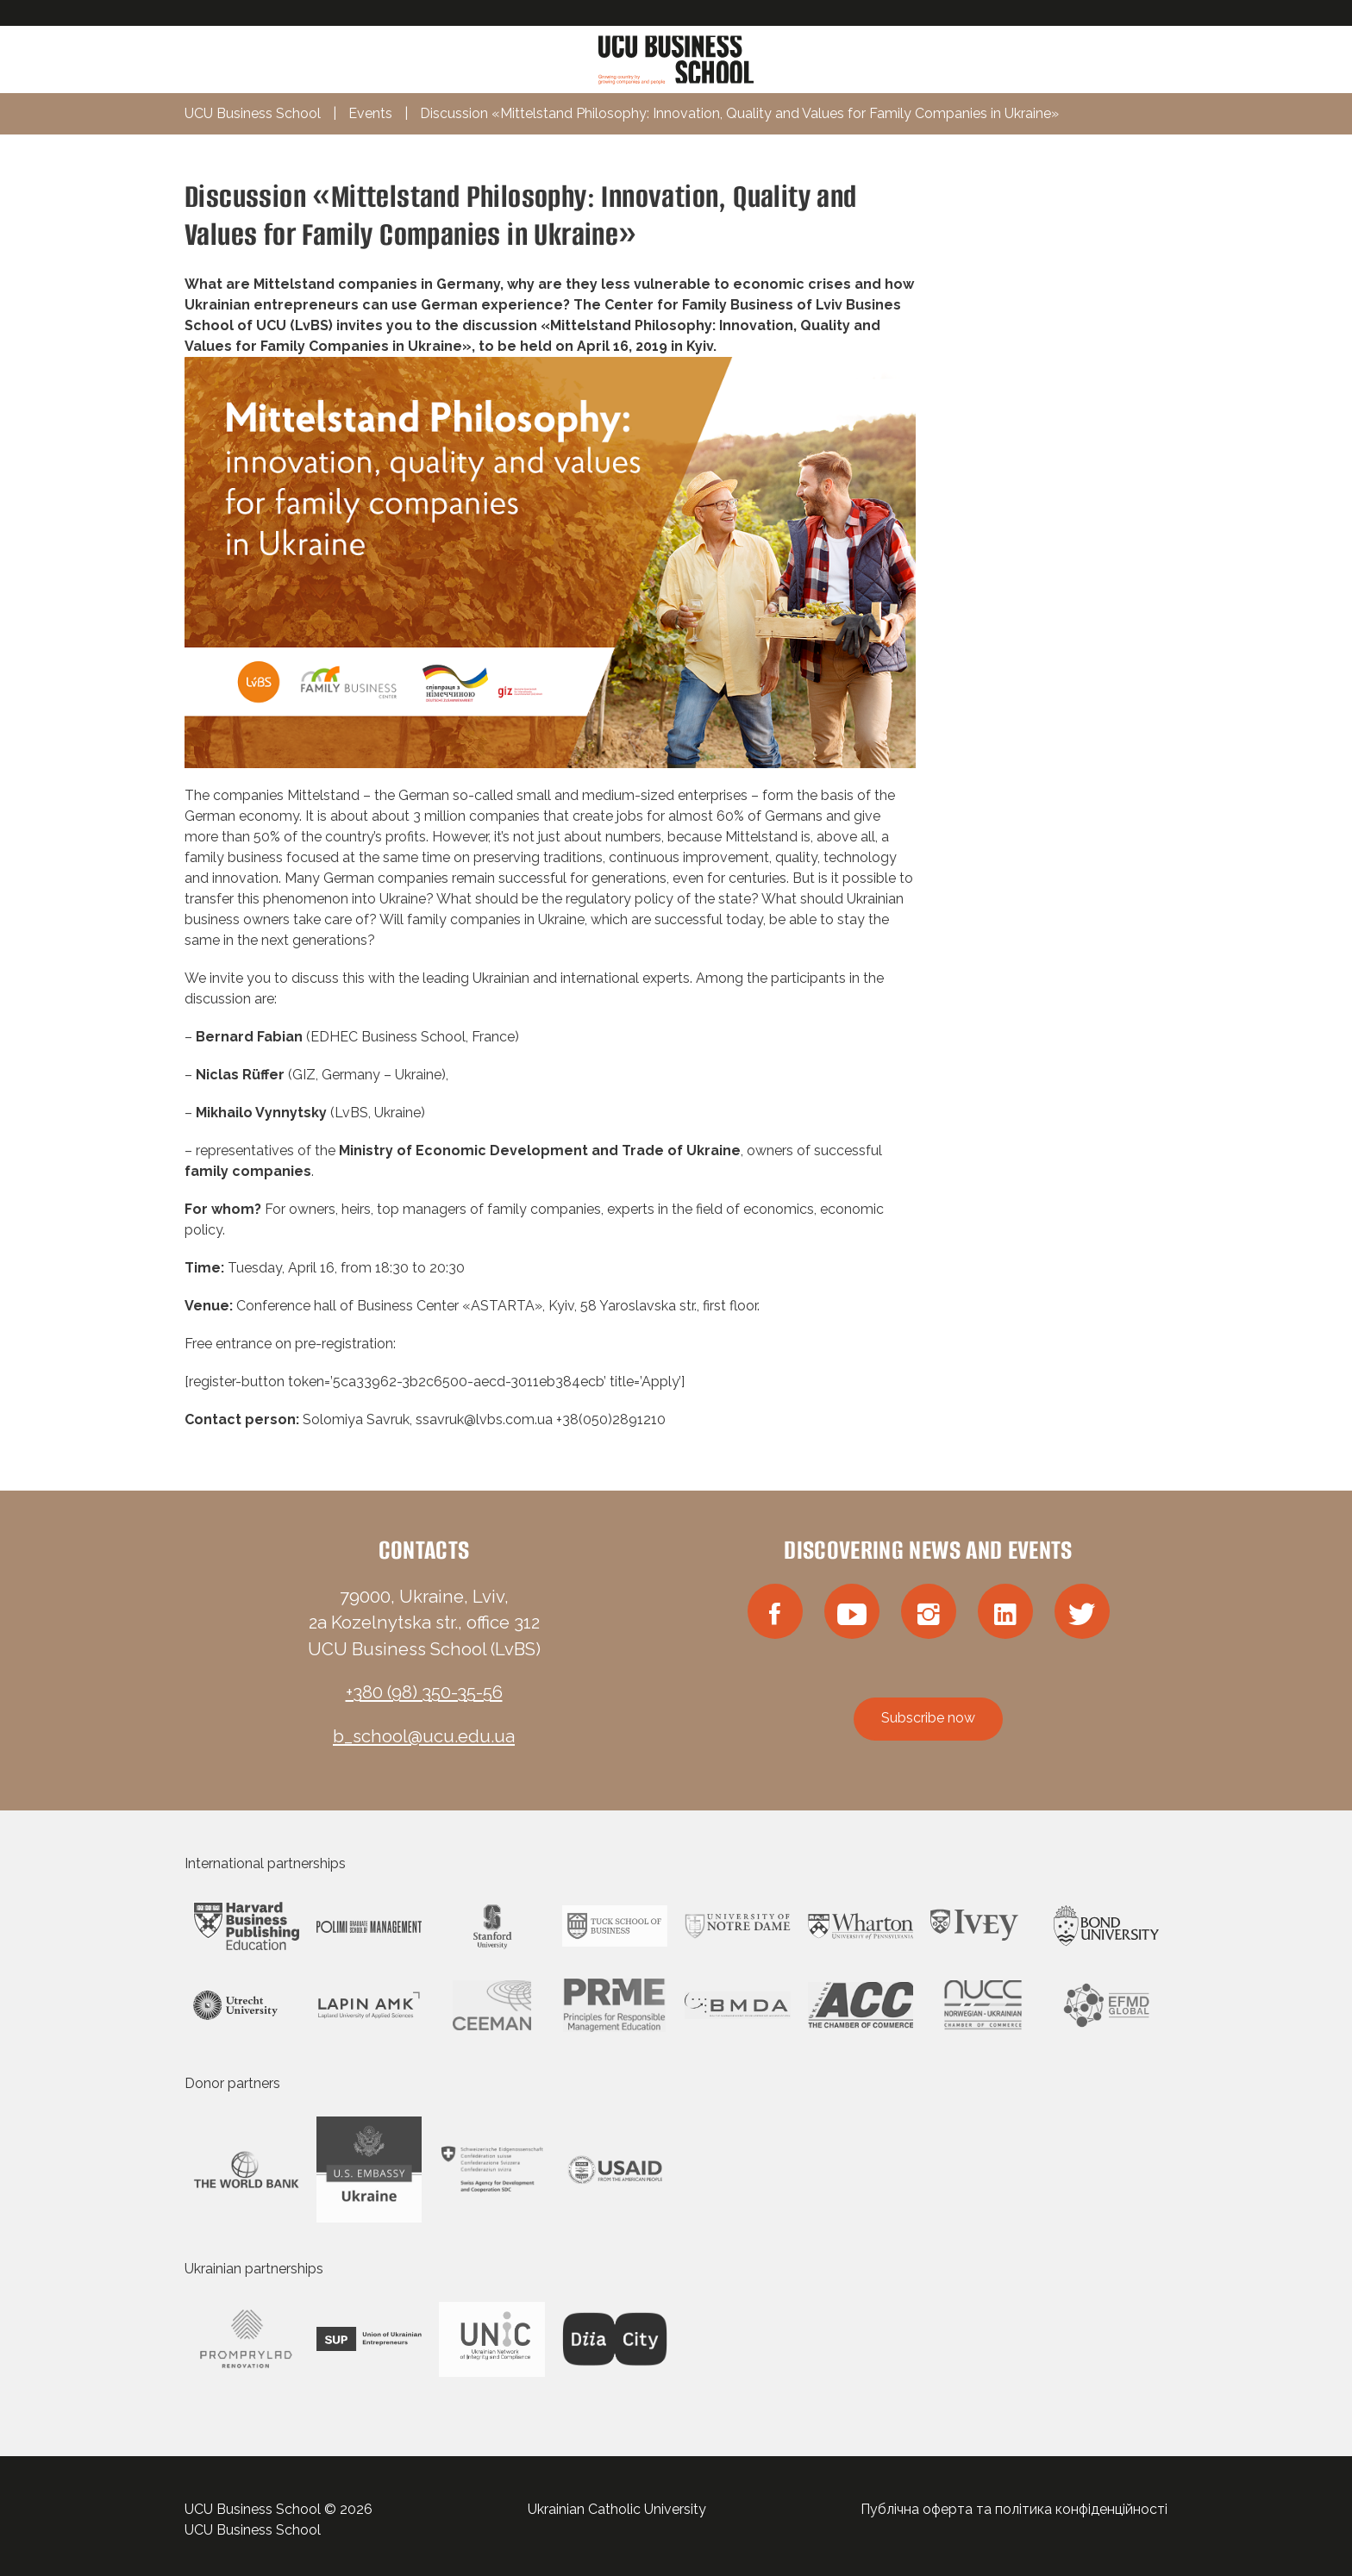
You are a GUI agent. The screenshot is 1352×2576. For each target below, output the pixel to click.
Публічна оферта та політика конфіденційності (1014, 2509)
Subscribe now (928, 1718)
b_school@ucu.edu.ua (424, 1736)
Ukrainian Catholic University (617, 2509)
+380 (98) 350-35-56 (424, 1692)
